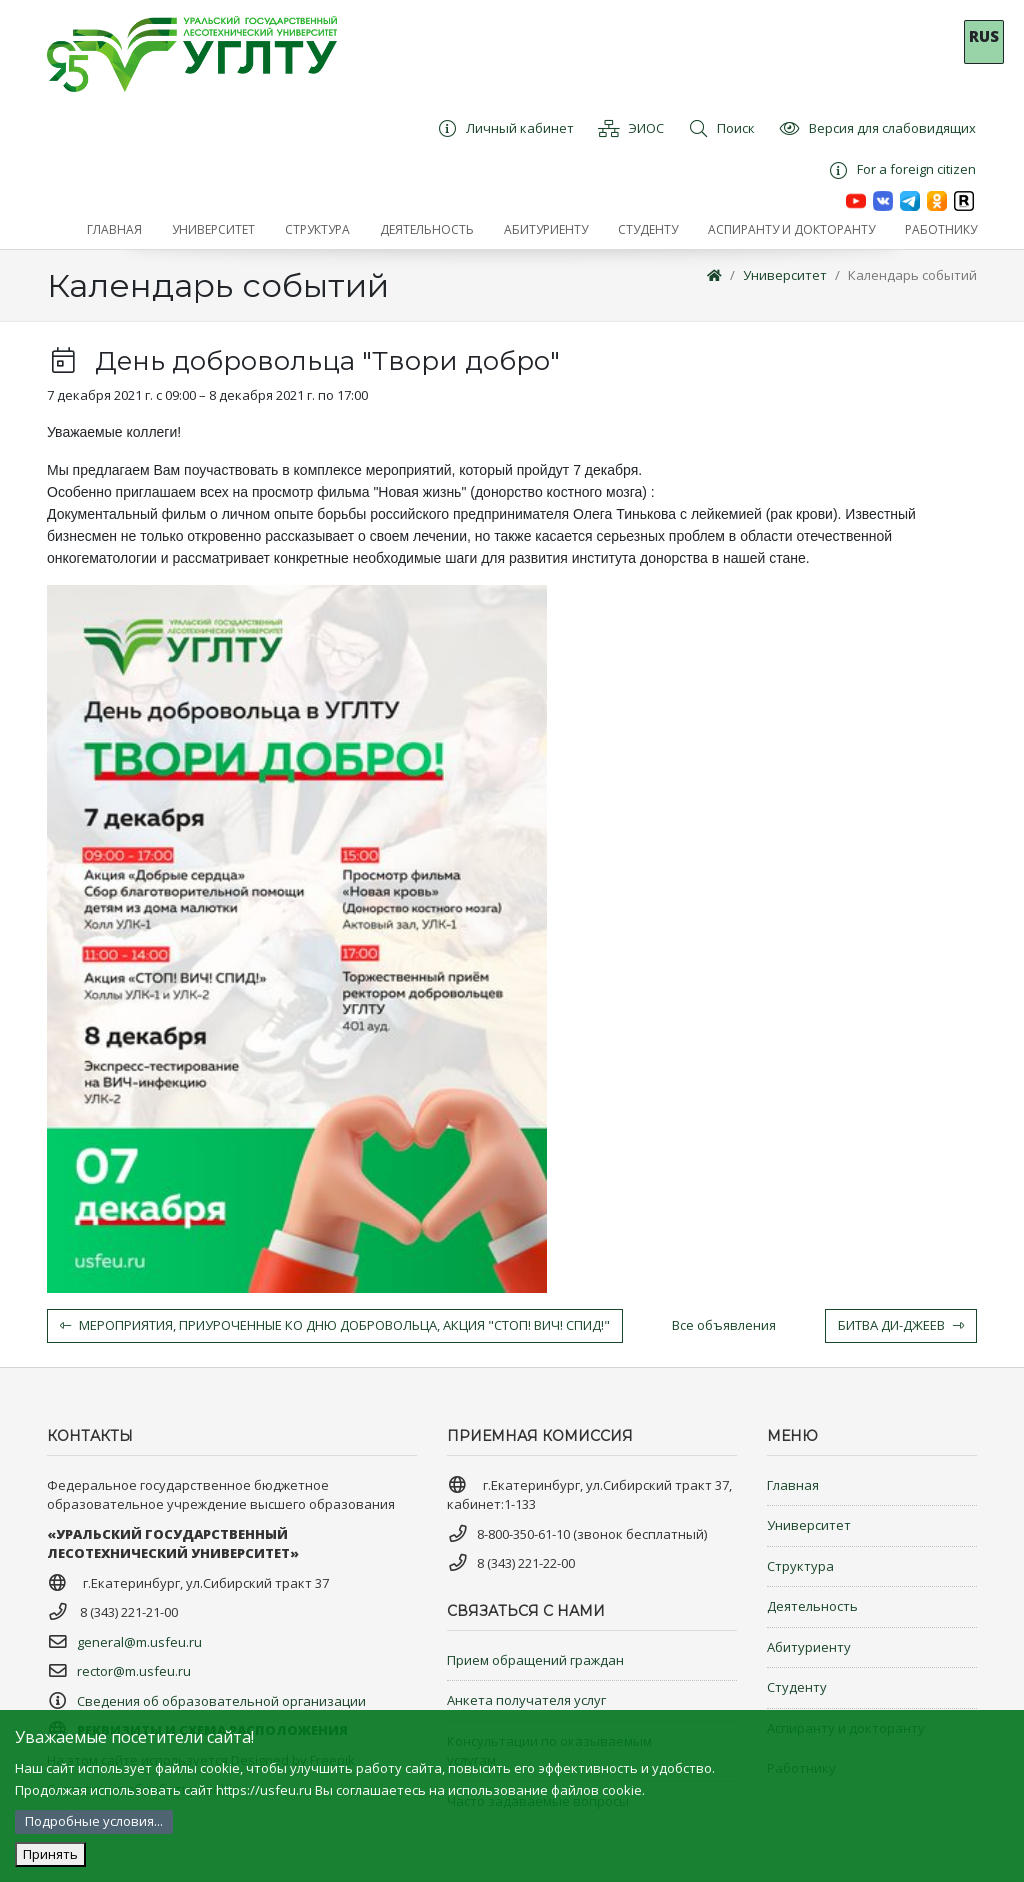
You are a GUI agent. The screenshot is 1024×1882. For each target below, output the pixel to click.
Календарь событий (912, 275)
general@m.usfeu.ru (139, 1642)
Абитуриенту (809, 1647)
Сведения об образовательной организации (221, 1701)
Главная (793, 1485)
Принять (50, 1854)
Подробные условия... (94, 1821)
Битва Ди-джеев (901, 1325)
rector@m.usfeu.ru (134, 1671)
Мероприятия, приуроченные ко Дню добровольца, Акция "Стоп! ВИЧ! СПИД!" (335, 1325)
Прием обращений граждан (535, 1660)
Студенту (797, 1687)
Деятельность (812, 1606)
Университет (785, 275)
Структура (800, 1566)
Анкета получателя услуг (526, 1700)
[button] (213, 230)
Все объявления (724, 1325)
